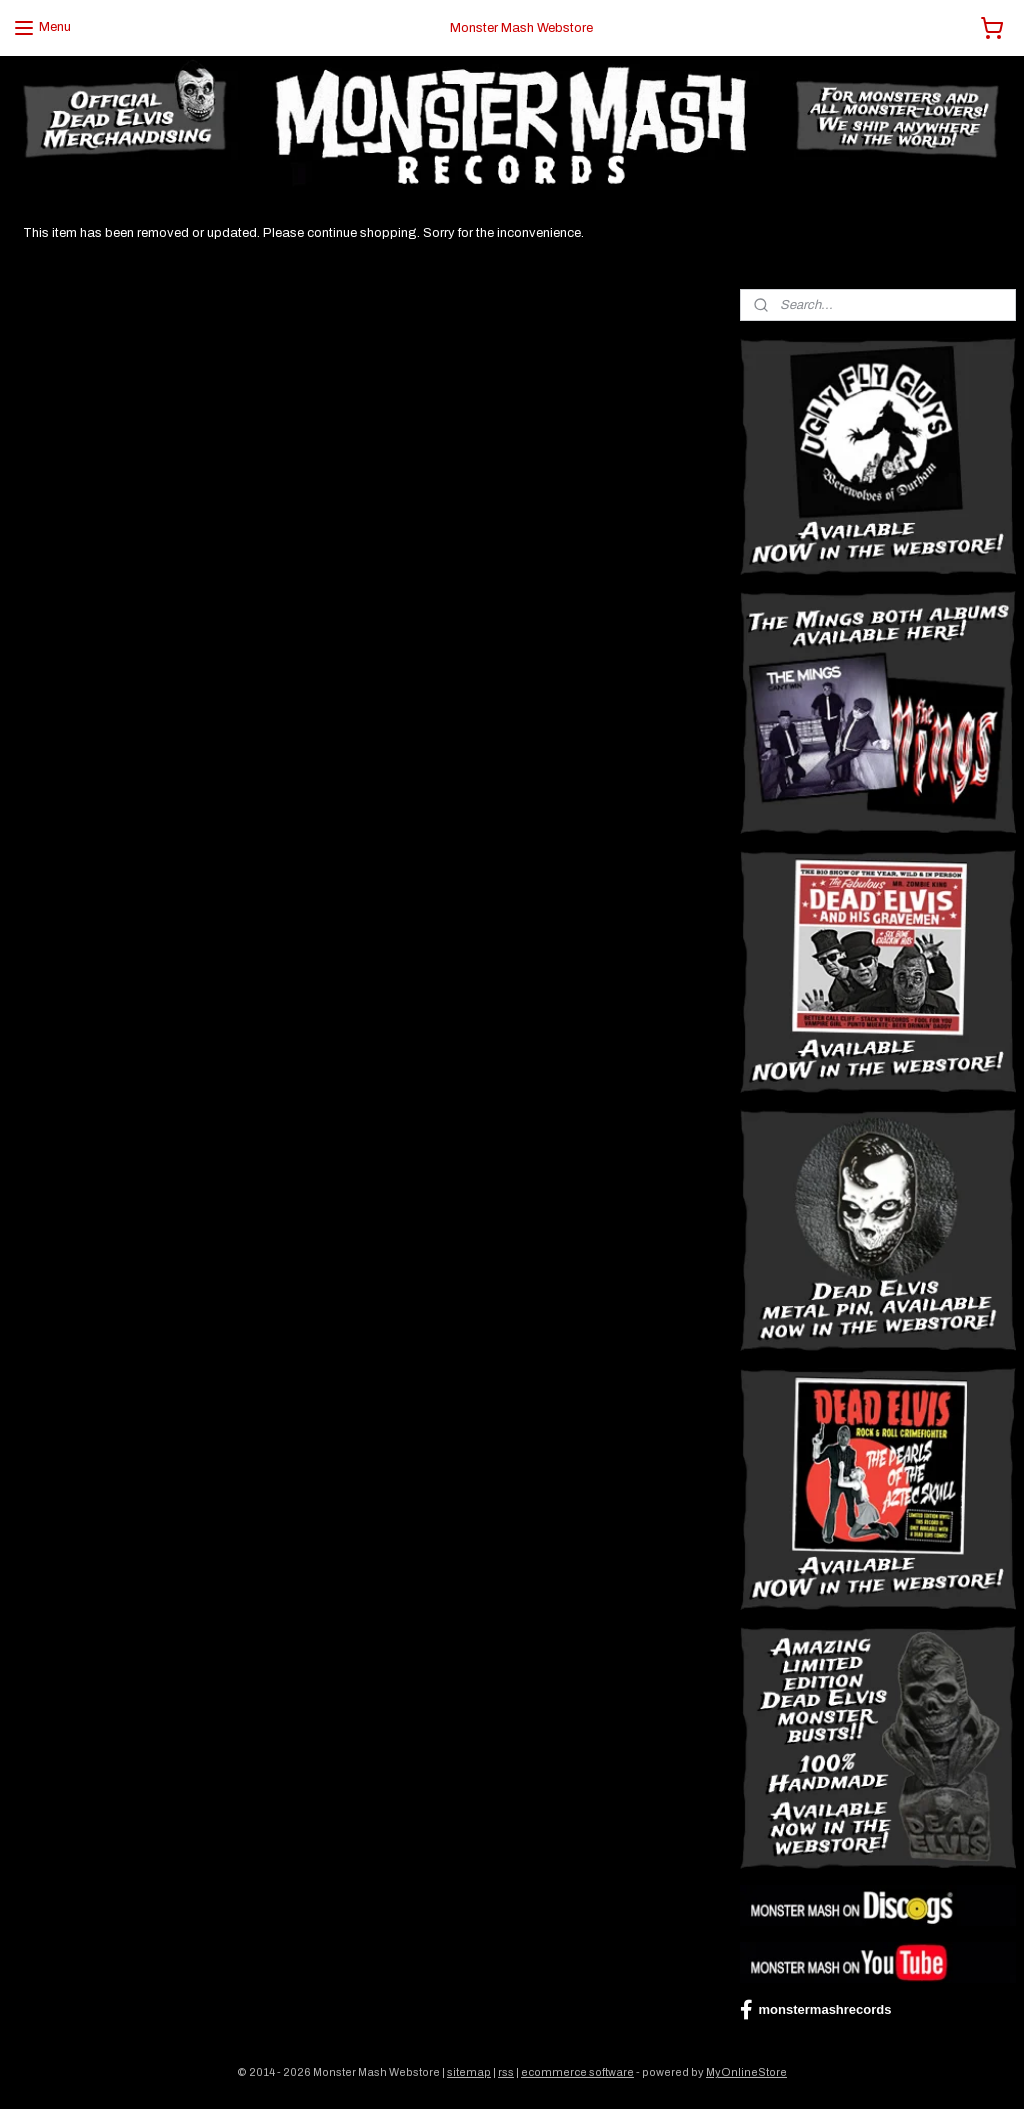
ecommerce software (577, 2072)
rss (506, 2072)
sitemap (469, 2072)
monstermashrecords (816, 2010)
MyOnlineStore (746, 2072)
